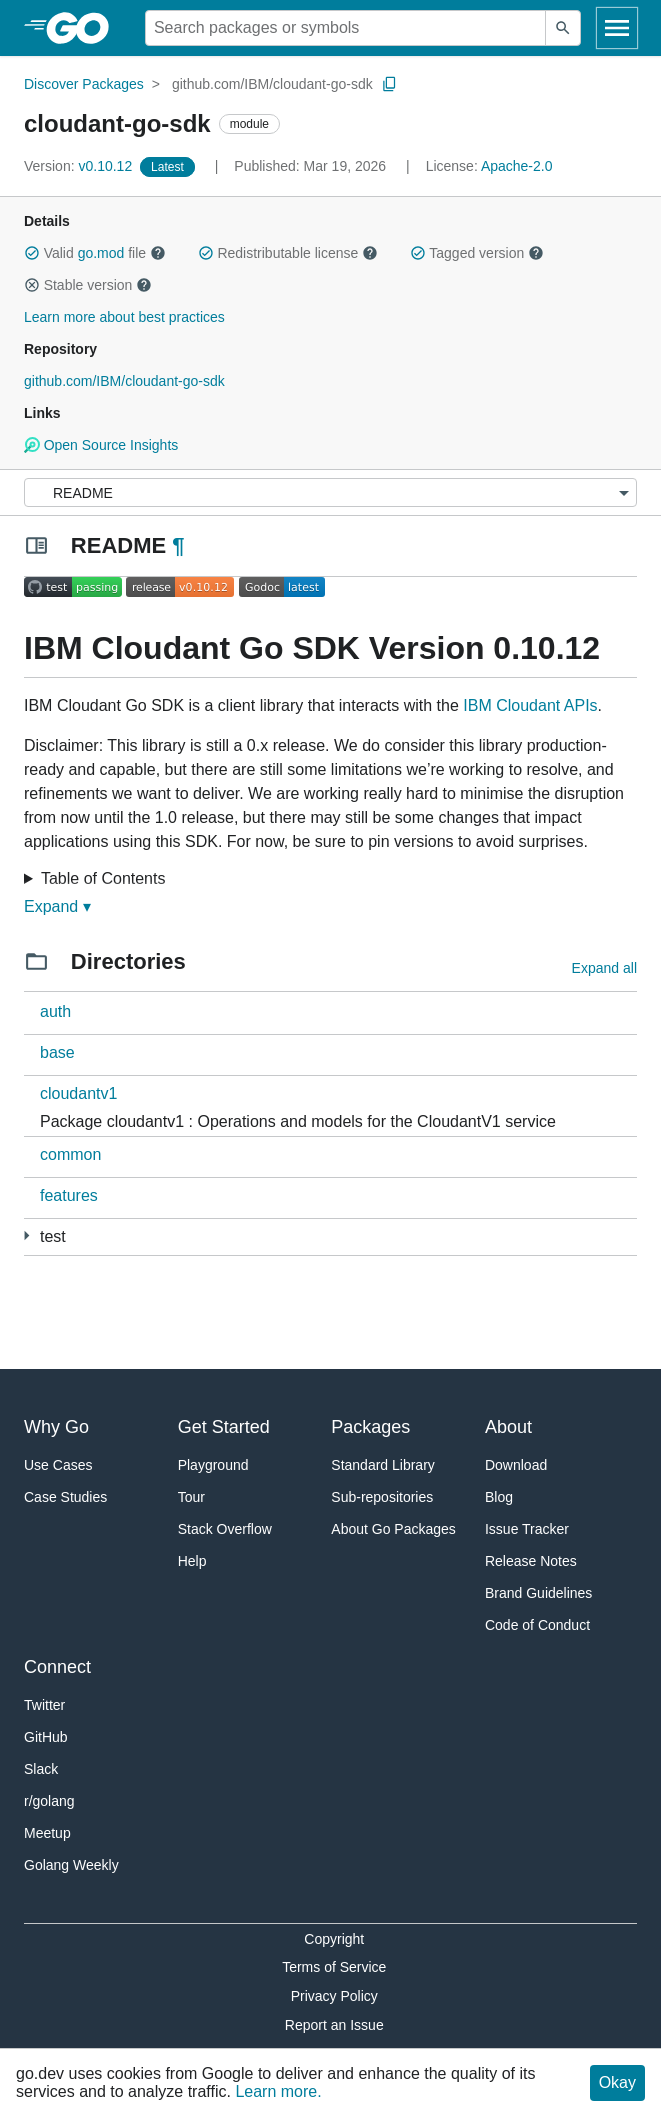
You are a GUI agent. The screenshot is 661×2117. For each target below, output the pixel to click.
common (70, 1154)
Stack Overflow (225, 1529)
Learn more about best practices (124, 317)
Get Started (224, 1427)
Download (516, 1465)
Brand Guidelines (538, 1593)
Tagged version (477, 253)
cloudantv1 (78, 1093)
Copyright (334, 1939)
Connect (57, 1667)
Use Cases (58, 1465)
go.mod (101, 253)
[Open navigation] (617, 28)
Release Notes (531, 1561)
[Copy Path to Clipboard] (390, 84)
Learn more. (278, 2091)
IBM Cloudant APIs (530, 705)
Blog (499, 1497)
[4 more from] (26, 1235)
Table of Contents (103, 878)
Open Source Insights (101, 445)
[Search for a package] (345, 28)
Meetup (47, 1833)
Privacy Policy (334, 1996)
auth (55, 1011)
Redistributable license (288, 253)
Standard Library (383, 1465)
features (69, 1195)
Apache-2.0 (517, 166)
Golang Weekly (71, 1865)
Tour (191, 1497)
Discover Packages (84, 84)
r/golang (49, 1801)
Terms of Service (334, 1967)
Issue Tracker (527, 1529)
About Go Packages (393, 1529)
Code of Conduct (537, 1625)
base (57, 1052)
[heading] (84, 28)
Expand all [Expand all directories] (604, 968)
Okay (617, 2082)
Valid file (95, 253)
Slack (41, 1769)
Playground (213, 1465)
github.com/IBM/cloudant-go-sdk (272, 84)
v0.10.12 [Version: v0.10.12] (80, 166)
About (508, 1427)
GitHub (46, 1737)
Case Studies (65, 1497)
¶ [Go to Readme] (178, 545)
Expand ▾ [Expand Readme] (57, 906)
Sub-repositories (382, 1497)
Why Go (56, 1427)
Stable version (88, 285)
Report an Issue (334, 2025)
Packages (370, 1427)
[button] (32, 253)
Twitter (44, 1705)
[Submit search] (563, 28)
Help (192, 1561)
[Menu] (330, 492)
